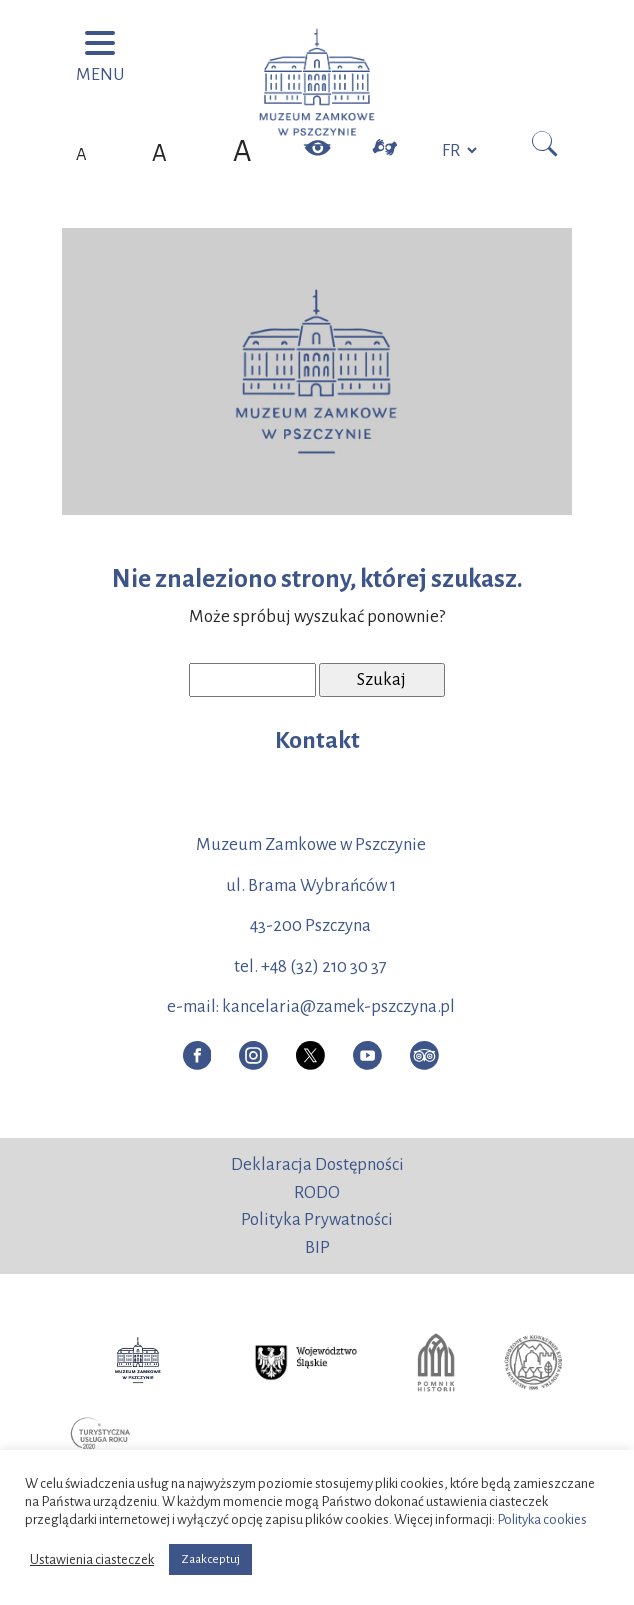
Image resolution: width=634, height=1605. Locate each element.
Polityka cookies (542, 1519)
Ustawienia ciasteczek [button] (92, 1559)
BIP (317, 1247)
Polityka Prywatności (317, 1219)
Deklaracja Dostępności (317, 1164)
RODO (317, 1192)
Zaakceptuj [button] (210, 1559)
